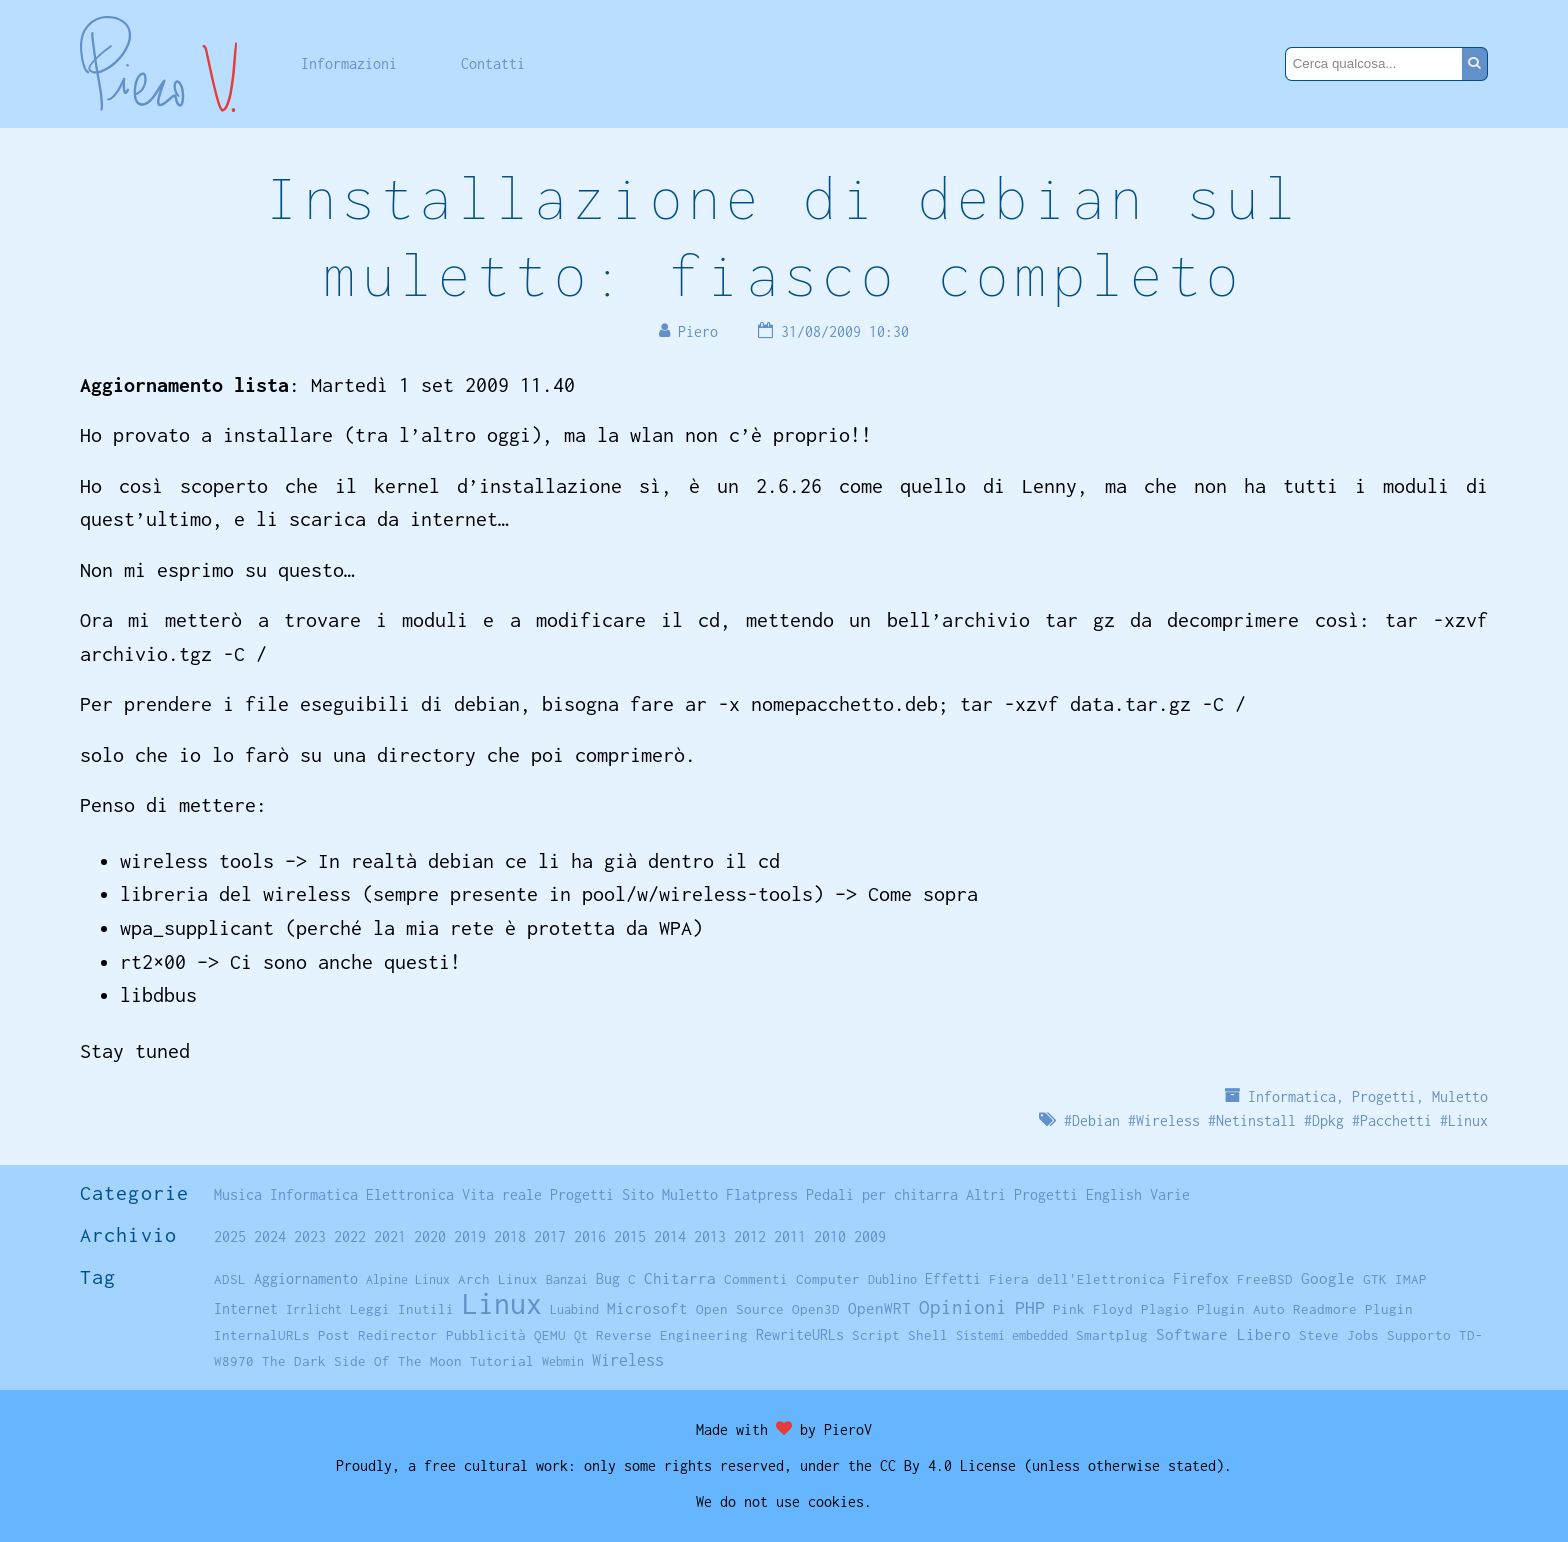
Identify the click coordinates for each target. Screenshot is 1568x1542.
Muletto (1460, 1096)
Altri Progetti (1022, 1194)
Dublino (892, 1279)
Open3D (816, 1309)
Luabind (574, 1309)
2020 (430, 1236)
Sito (638, 1194)
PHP (1030, 1307)
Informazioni (349, 63)
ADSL (230, 1279)
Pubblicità (486, 1335)
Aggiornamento (306, 1278)
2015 (630, 1236)
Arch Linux (498, 1279)
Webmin (563, 1361)
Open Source (740, 1309)
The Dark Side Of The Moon (362, 1361)
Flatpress (762, 1194)
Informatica (1292, 1096)
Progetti (1384, 1096)
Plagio (1165, 1309)
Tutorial (502, 1361)
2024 (270, 1236)
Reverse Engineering (672, 1335)
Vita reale (502, 1194)
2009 (870, 1236)
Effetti (953, 1279)
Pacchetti (1396, 1120)
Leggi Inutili (402, 1309)
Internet (246, 1308)
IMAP (1411, 1279)
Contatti (493, 63)
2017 (550, 1236)
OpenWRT (879, 1308)
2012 (750, 1236)
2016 (590, 1236)
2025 (230, 1236)
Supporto (1419, 1335)
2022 (350, 1236)
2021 (390, 1236)
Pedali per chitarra (882, 1194)
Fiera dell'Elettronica (1077, 1279)
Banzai (567, 1279)
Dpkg (1328, 1120)
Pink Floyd (1093, 1309)
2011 (790, 1236)
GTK (1375, 1279)
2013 (710, 1236)
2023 (310, 1236)
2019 (470, 1236)
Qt (581, 1335)
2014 (670, 1236)
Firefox (1201, 1278)
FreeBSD (1265, 1279)
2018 (510, 1236)
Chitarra (680, 1278)
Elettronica (410, 1194)
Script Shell (900, 1335)
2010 (830, 1236)
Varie (1170, 1194)
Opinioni (963, 1307)
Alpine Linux (408, 1279)
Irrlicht (314, 1309)
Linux (1468, 1120)
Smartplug (1112, 1335)
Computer (828, 1279)
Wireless (1168, 1120)
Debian (1096, 1120)
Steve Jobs (1339, 1335)
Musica (238, 1194)
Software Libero (1223, 1334)
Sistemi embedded (1012, 1335)
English (1114, 1194)
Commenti (756, 1279)
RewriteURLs (800, 1334)
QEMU (550, 1335)
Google (1328, 1278)
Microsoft (647, 1308)
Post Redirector (378, 1335)
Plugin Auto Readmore (1277, 1309)
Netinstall (1256, 1120)
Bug (608, 1279)
